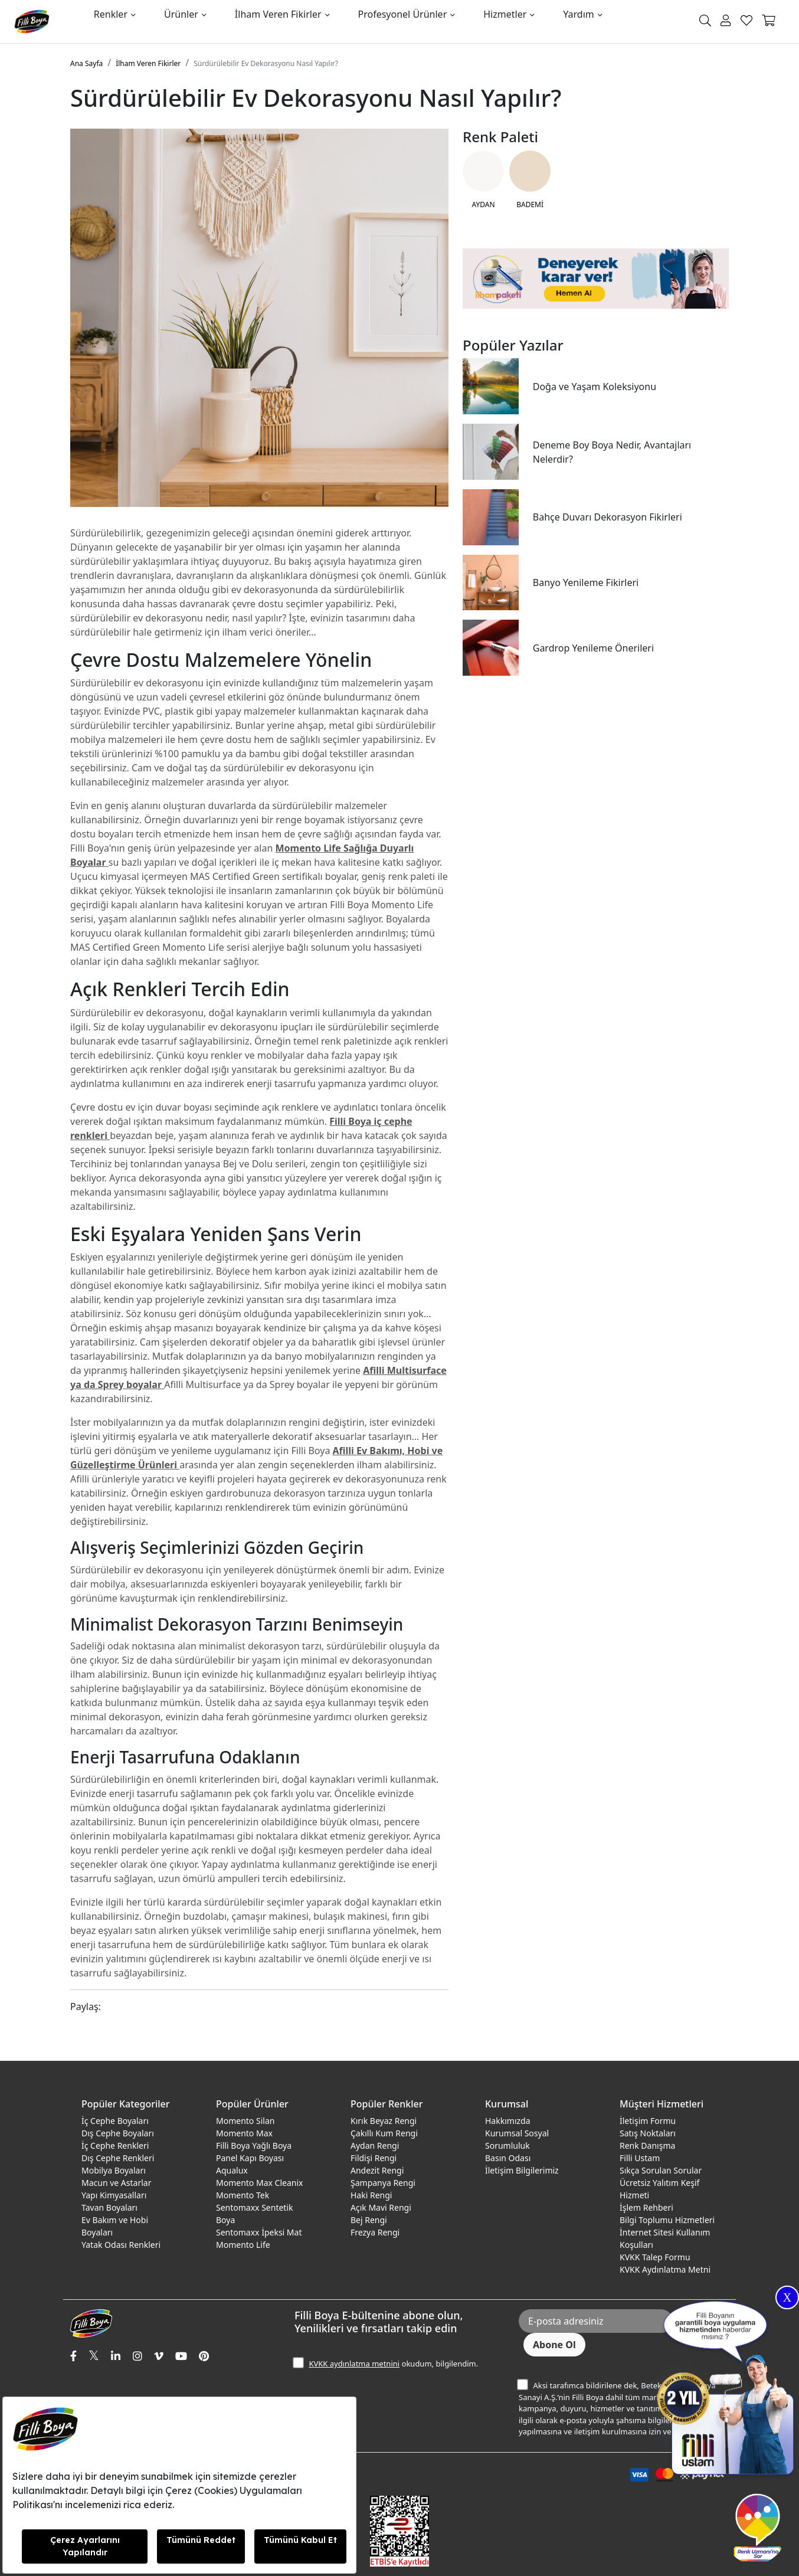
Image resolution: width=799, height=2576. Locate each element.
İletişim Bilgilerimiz (522, 2170)
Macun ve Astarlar (116, 2182)
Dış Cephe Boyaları (117, 2133)
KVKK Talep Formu (655, 2257)
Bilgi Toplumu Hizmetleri (667, 2219)
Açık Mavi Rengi (381, 2207)
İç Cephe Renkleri (115, 2145)
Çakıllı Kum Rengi (384, 2133)
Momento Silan (245, 2120)
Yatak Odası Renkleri (121, 2244)
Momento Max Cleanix (259, 2182)
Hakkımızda (508, 2120)
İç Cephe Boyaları (115, 2120)
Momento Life (243, 2244)
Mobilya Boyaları (113, 2170)
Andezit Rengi (377, 2170)
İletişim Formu (648, 2120)
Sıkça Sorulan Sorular (661, 2170)
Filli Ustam (640, 2157)
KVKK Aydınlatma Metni (665, 2269)
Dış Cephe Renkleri (117, 2157)
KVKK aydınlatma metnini (354, 2363)
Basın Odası (508, 2157)
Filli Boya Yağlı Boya (254, 2145)
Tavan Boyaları (109, 2207)
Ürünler (181, 14)
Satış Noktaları (648, 2133)
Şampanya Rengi (383, 2182)
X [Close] (787, 2297)
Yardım (578, 14)
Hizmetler (504, 14)
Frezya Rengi (375, 2232)
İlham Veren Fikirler (278, 14)
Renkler (110, 14)
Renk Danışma (647, 2145)
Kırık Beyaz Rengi (384, 2120)
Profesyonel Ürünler (402, 14)
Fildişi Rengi (374, 2157)
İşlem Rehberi (646, 2207)
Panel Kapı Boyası (250, 2157)
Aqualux (232, 2170)
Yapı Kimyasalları (113, 2195)
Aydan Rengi (375, 2145)
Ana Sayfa (86, 63)
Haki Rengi (371, 2195)
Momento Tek (242, 2195)
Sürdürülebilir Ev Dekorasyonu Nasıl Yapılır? (266, 63)
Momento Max (244, 2133)
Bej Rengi (369, 2219)
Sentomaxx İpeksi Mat (259, 2232)
